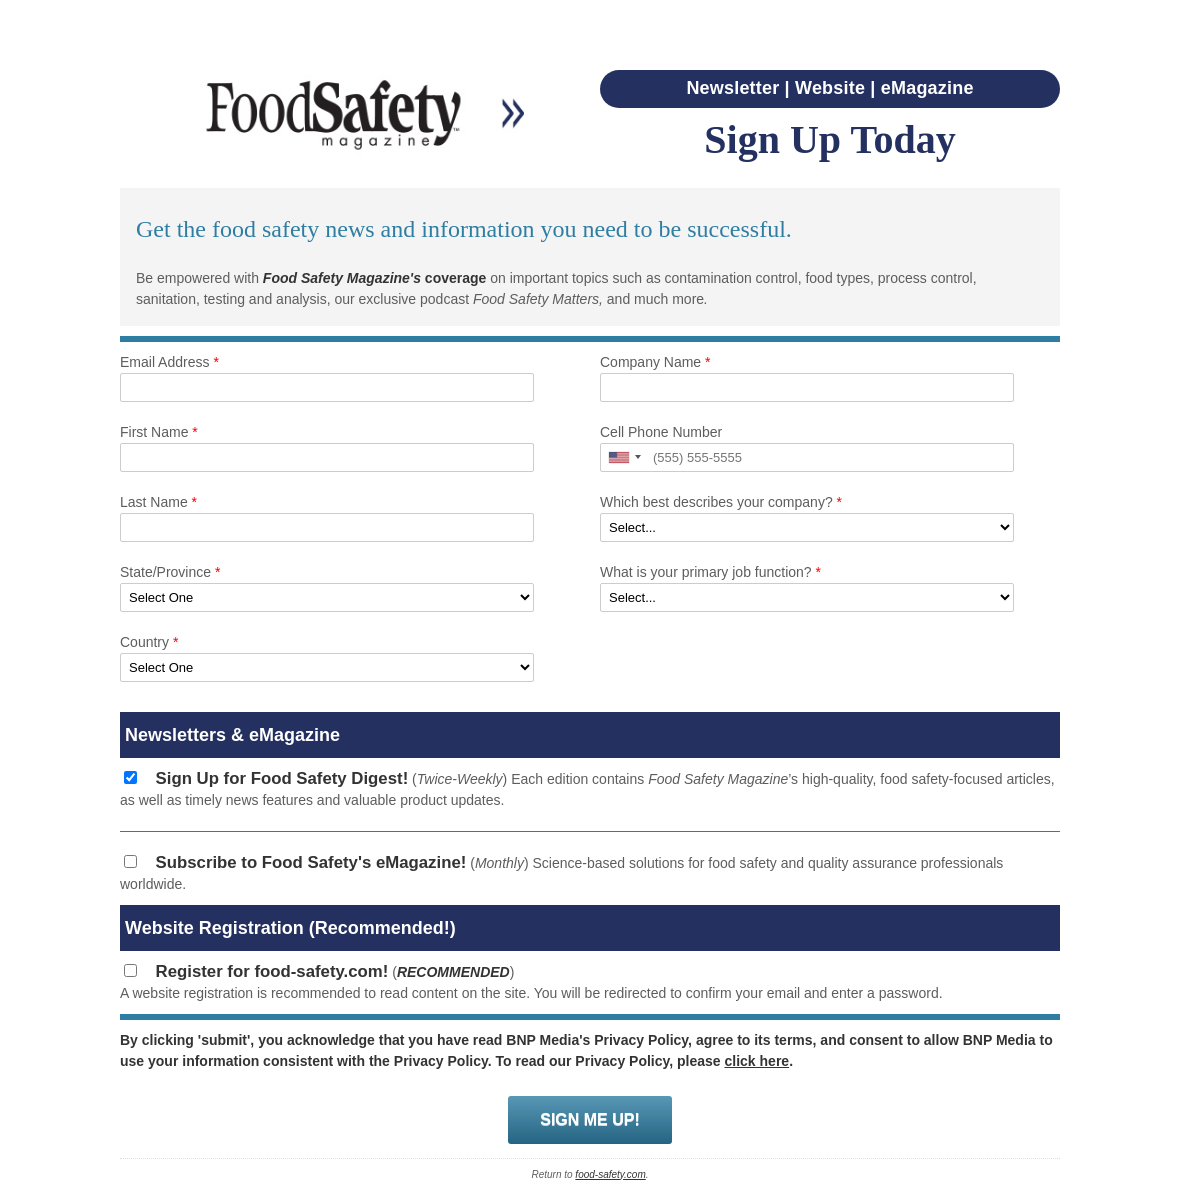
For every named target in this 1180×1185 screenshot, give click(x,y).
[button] (624, 457)
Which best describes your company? (721, 502)
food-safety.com (610, 1174)
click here (757, 1061)
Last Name (158, 502)
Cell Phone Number (661, 432)
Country (149, 642)
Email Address (169, 362)
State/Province (170, 572)
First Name (159, 432)
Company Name (655, 362)
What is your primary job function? (710, 572)
